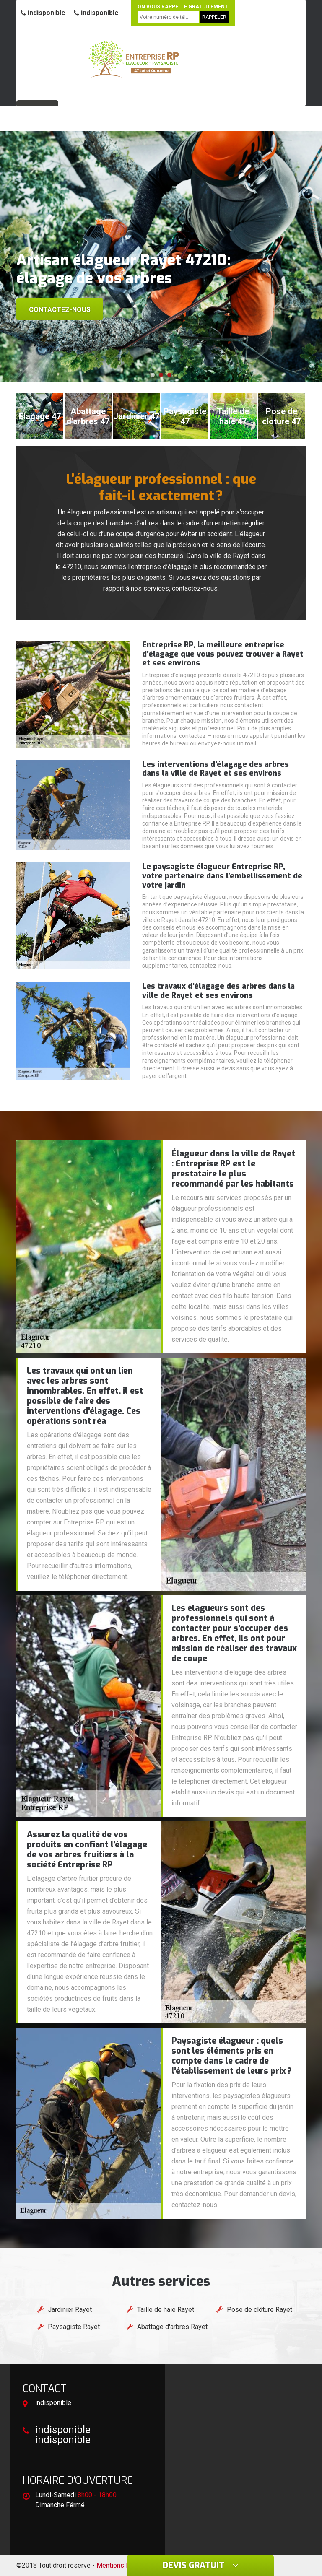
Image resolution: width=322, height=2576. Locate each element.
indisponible (43, 13)
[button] (152, 375)
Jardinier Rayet (70, 2310)
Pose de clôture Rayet (259, 2310)
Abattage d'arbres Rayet (172, 2327)
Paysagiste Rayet (74, 2327)
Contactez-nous (60, 310)
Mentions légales (122, 2565)
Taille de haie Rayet (165, 2310)
